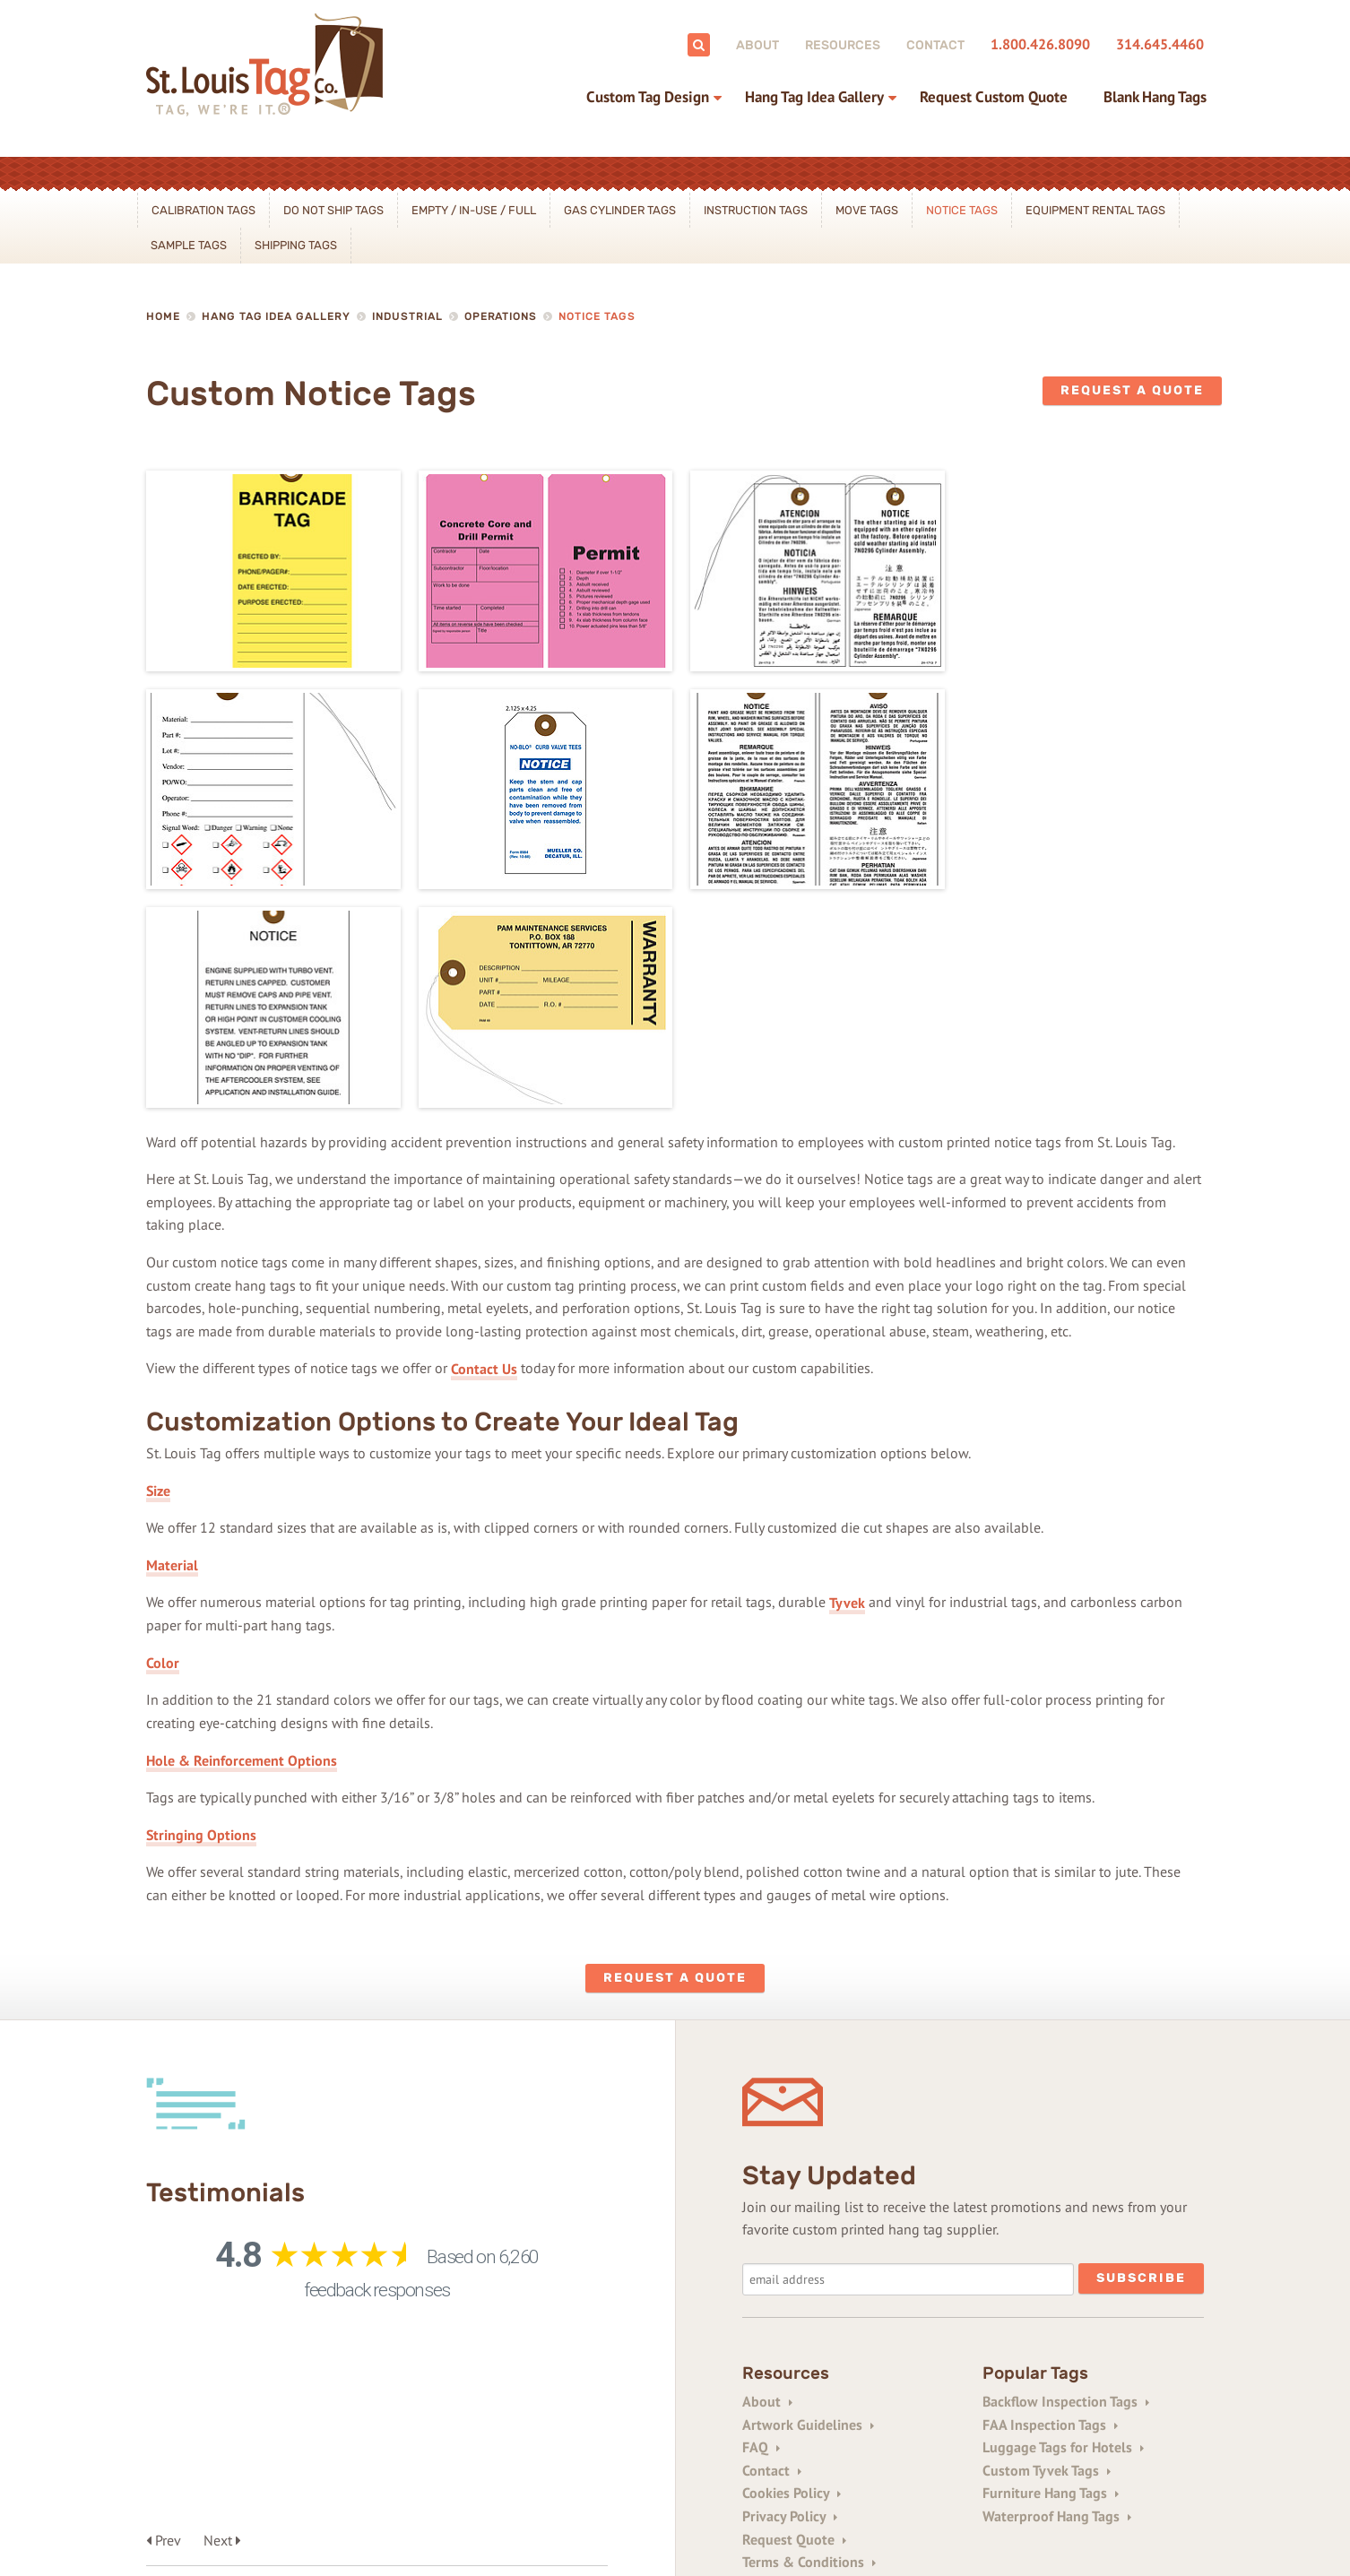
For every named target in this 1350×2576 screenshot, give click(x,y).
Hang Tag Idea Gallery (814, 97)
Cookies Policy (791, 2270)
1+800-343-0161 (520, 2449)
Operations (501, 316)
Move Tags (866, 210)
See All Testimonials (255, 2185)
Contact (935, 45)
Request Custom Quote (994, 97)
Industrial (407, 316)
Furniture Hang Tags (1050, 2270)
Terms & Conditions (809, 2338)
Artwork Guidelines (808, 2201)
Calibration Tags (203, 210)
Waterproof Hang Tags (1056, 2293)
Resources (842, 45)
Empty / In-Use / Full (473, 210)
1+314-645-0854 (631, 2449)
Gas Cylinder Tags (620, 210)
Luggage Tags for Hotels (1063, 2224)
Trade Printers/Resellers (823, 2362)
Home (163, 316)
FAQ (761, 2224)
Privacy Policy (789, 2293)
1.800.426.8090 (1040, 44)
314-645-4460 (333, 2449)
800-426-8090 (235, 2449)
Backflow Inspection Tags (1065, 2178)
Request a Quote (1132, 390)
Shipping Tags (296, 245)
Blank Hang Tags (1155, 97)
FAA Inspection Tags (1050, 2201)
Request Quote (794, 2316)
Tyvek (847, 1378)
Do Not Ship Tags (333, 210)
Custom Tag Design (647, 97)
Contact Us (484, 1145)
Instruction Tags (756, 210)
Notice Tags (962, 210)
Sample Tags (189, 245)
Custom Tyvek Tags (1046, 2247)
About (757, 45)
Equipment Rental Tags (1095, 210)
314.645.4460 (1160, 44)
